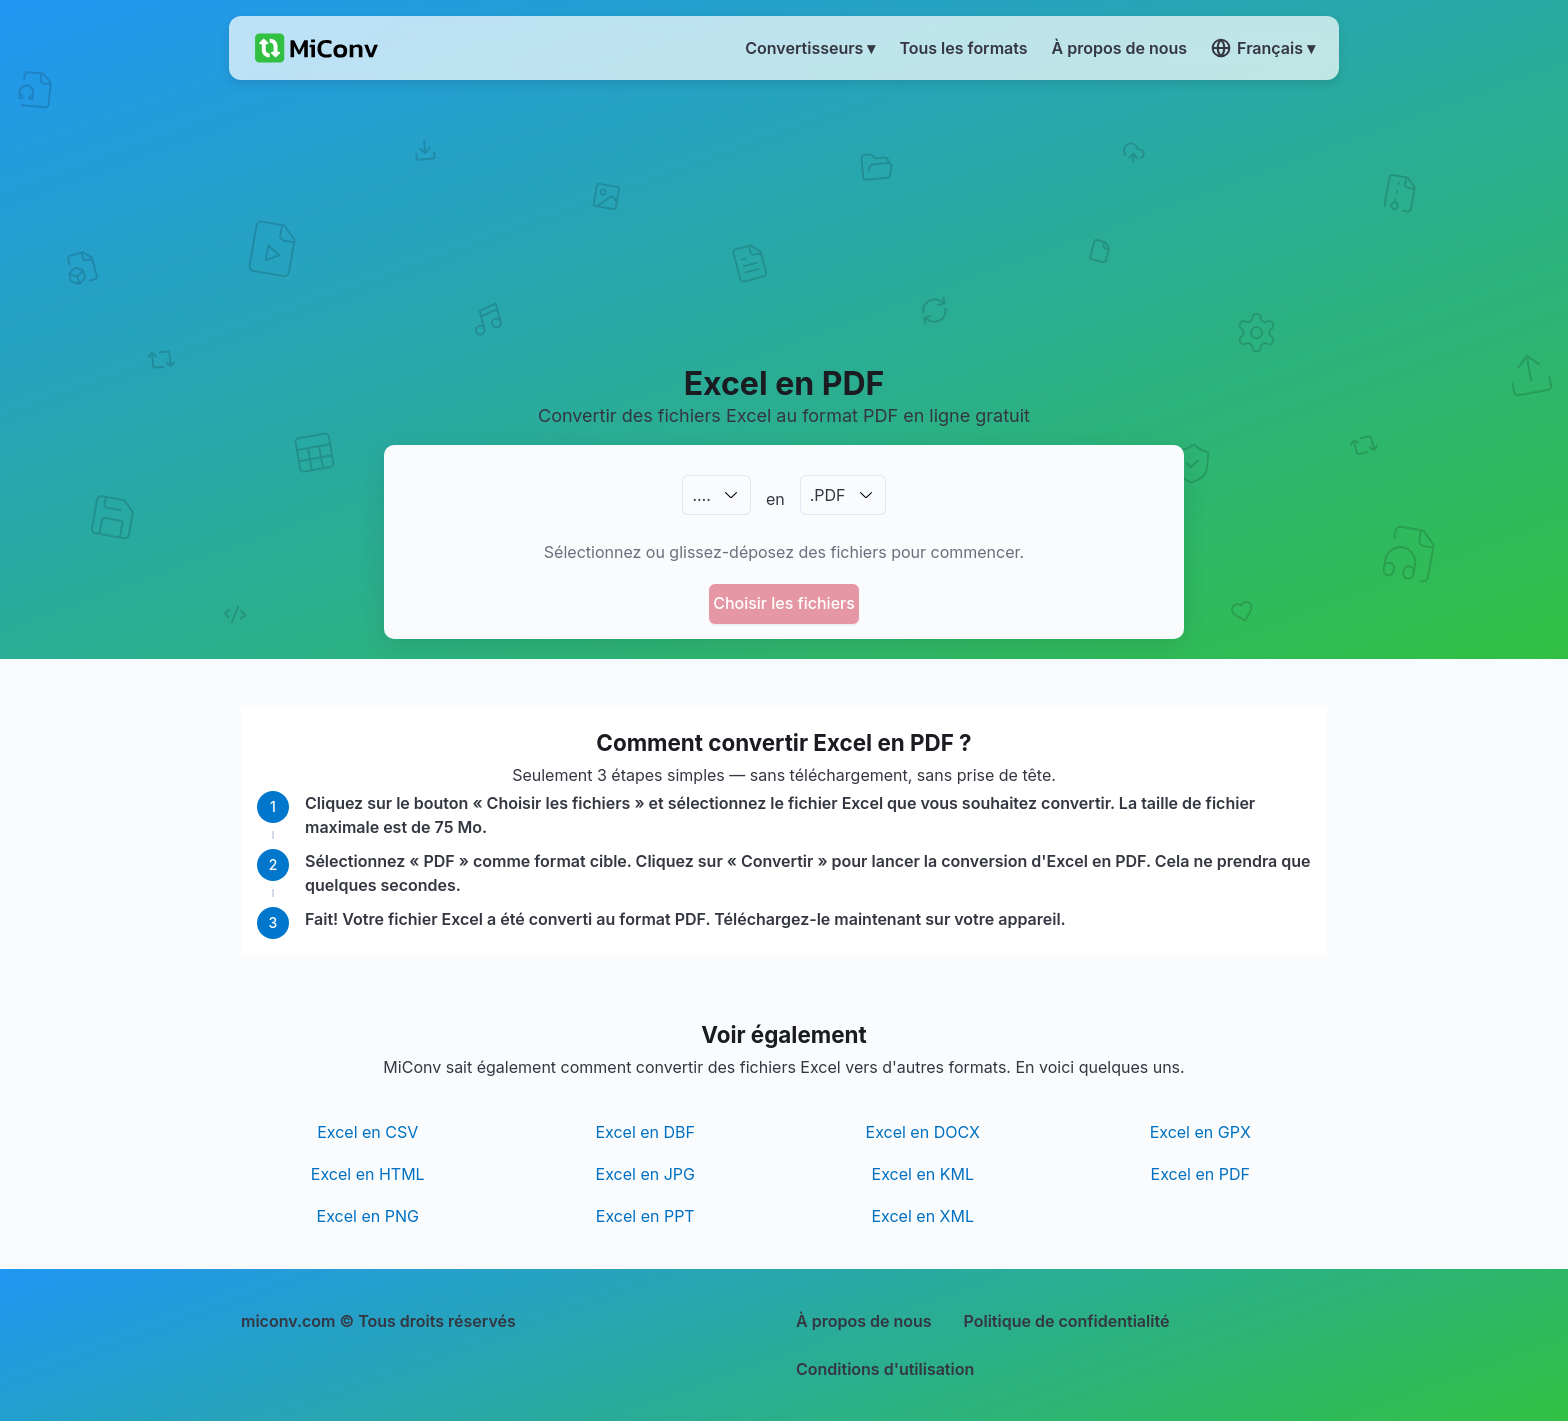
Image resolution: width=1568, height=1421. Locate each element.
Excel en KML (923, 1174)
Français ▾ (1263, 48)
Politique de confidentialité (1067, 1321)
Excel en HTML (368, 1174)
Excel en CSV (367, 1132)
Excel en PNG (368, 1216)
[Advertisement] (784, 221)
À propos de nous (864, 1321)
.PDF (828, 495)
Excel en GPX (1200, 1132)
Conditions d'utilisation (885, 1369)
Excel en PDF (1200, 1174)
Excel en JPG (645, 1174)
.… (701, 495)
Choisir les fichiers (784, 603)
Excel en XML (922, 1216)
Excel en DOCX (923, 1132)
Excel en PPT (645, 1216)
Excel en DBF (645, 1132)
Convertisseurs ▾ (810, 48)
